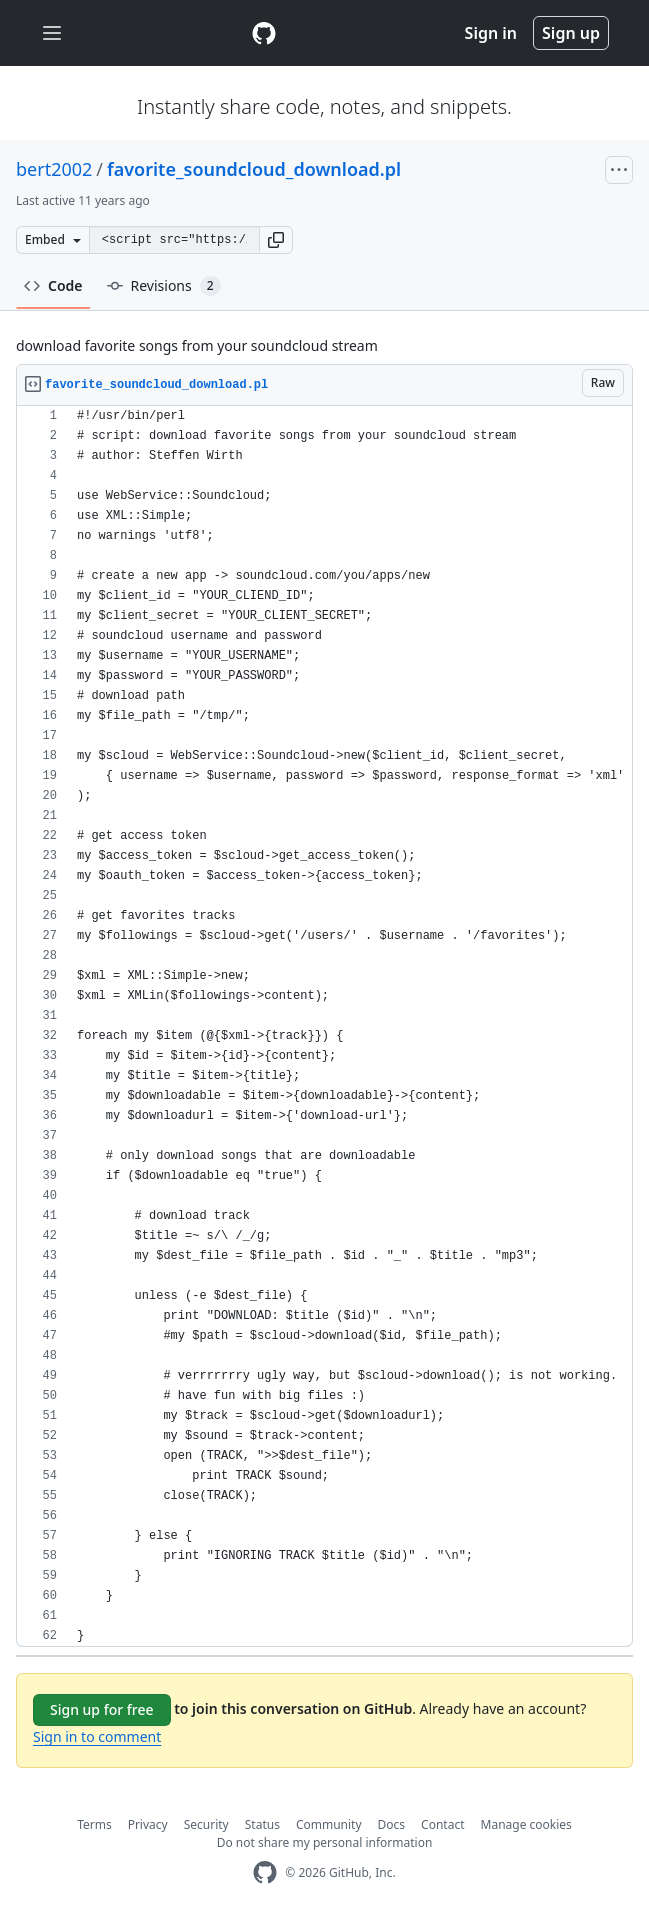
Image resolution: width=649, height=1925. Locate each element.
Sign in (491, 33)
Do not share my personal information (325, 1842)
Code (53, 285)
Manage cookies (526, 1824)
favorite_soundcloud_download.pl (254, 169)
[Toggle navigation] (52, 33)
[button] (276, 240)
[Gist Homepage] (264, 33)
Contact (442, 1824)
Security (206, 1824)
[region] (324, 1026)
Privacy (148, 1824)
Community (329, 1824)
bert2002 (54, 169)
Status (262, 1824)
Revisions (164, 286)
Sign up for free (102, 1709)
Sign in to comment (97, 1736)
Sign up (571, 33)
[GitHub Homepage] (265, 1872)
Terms (94, 1824)
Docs (392, 1824)
